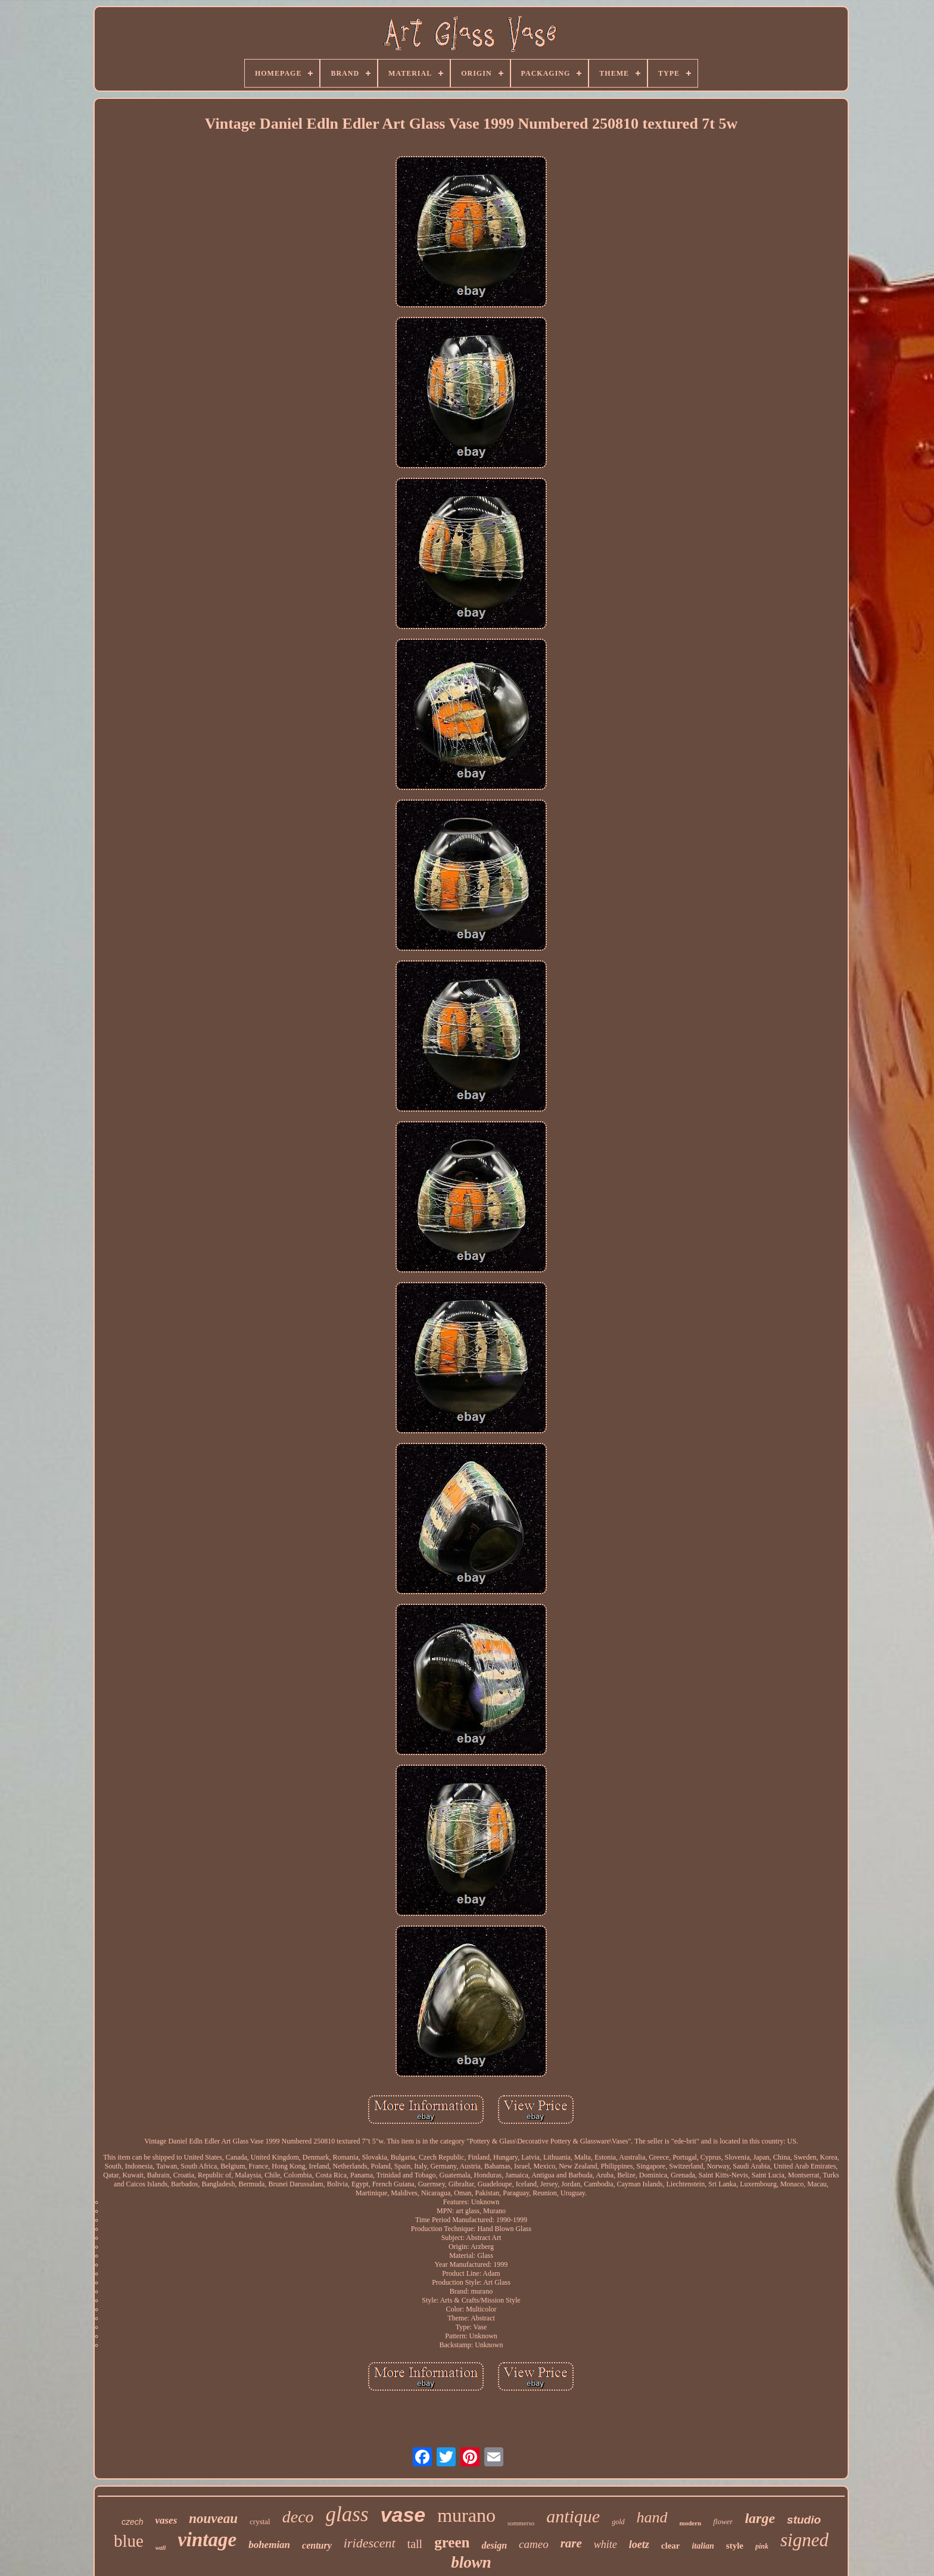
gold (618, 2522)
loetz (639, 2544)
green (451, 2542)
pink (761, 2546)
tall (415, 2543)
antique (573, 2516)
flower (723, 2521)
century (317, 2545)
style (734, 2545)
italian (703, 2545)
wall (160, 2547)
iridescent (370, 2542)
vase (403, 2514)
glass (347, 2514)
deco (298, 2516)
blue (129, 2540)
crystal (260, 2521)
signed (804, 2540)
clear (670, 2545)
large (760, 2518)
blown (471, 2562)
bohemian (269, 2544)
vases (166, 2520)
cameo (534, 2544)
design (494, 2545)
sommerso (521, 2523)
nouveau (213, 2518)
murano (466, 2515)
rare (571, 2543)
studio (804, 2519)
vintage (207, 2539)
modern (691, 2523)
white (605, 2544)
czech (133, 2522)
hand (652, 2517)
